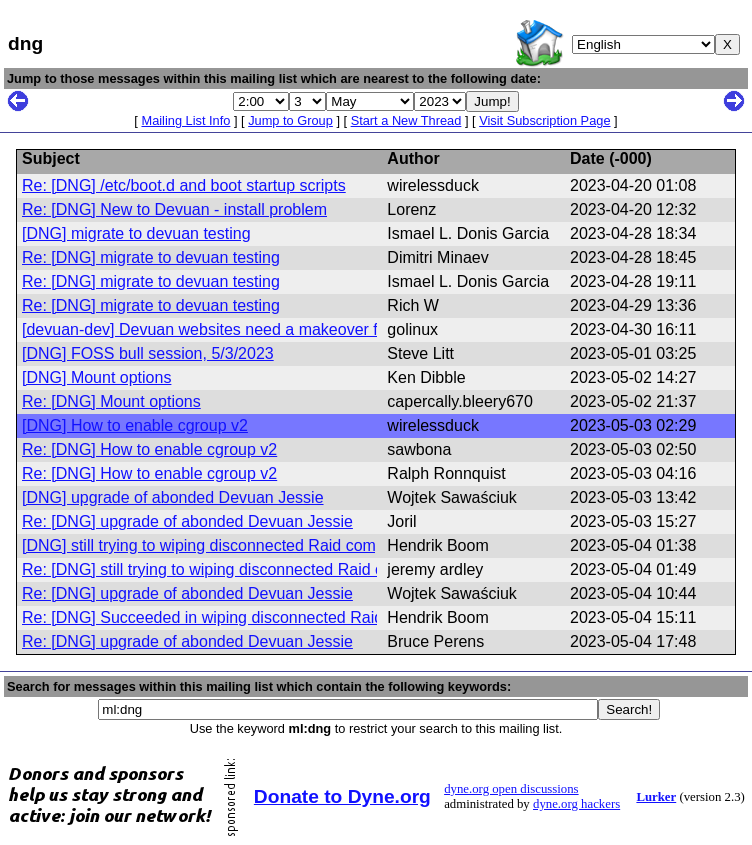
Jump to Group (290, 120)
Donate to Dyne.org (342, 796)
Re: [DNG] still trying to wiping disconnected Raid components (242, 569)
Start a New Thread (406, 120)
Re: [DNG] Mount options (111, 401)
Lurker (656, 797)
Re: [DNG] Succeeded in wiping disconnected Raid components (248, 617)
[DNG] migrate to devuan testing (136, 233)
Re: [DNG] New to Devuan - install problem (174, 209)
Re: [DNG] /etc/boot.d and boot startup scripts (184, 185)
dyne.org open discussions (511, 789)
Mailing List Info (185, 120)
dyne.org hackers (576, 804)
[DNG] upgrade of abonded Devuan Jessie (173, 497)
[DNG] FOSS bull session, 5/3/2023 (148, 353)
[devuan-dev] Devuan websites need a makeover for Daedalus (243, 329)
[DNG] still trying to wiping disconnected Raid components (227, 545)
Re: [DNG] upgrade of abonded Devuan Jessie (187, 521)
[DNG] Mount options (96, 377)
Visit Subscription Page (544, 120)
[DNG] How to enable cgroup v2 (135, 425)
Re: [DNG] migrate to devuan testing (151, 257)
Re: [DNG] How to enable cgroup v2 (149, 449)
